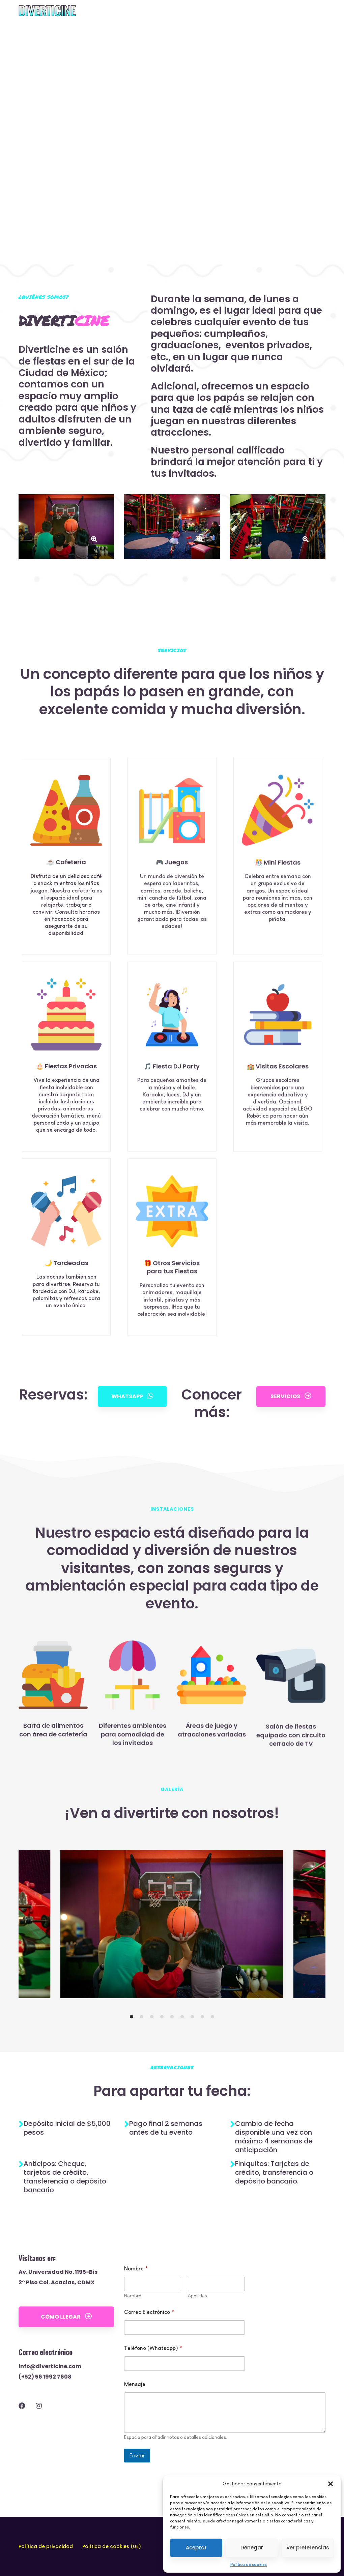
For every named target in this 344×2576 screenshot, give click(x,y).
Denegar (251, 2547)
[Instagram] (38, 2439)
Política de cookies (248, 2564)
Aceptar (196, 2547)
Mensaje (134, 2417)
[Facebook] (22, 2439)
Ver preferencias (307, 2547)
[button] (330, 2483)
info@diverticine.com (50, 2399)
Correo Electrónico (149, 2345)
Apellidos (197, 2329)
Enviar (137, 2489)
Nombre (132, 2329)
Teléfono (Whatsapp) (153, 2381)
